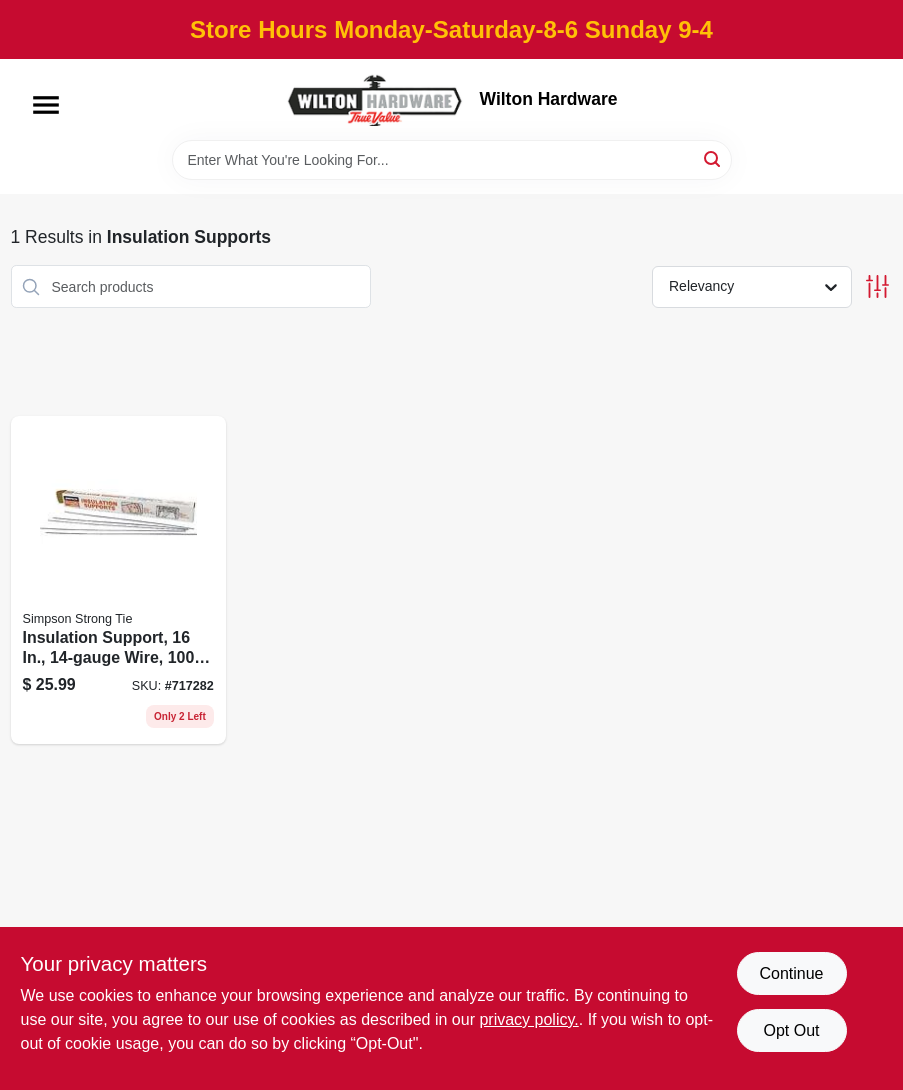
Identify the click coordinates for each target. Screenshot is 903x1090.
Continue (791, 973)
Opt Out (791, 1030)
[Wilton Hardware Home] (376, 99)
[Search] (713, 158)
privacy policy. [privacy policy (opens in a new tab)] (528, 1019)
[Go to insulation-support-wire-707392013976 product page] (118, 580)
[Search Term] (452, 160)
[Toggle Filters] (877, 286)
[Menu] (46, 105)
